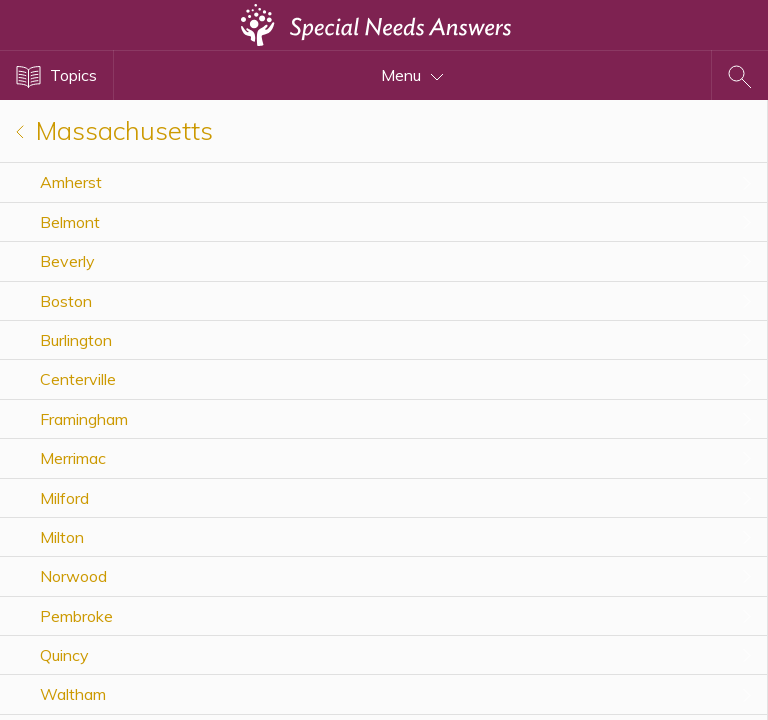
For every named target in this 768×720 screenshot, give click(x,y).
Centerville (78, 379)
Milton (62, 537)
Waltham (73, 694)
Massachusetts (114, 130)
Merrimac (73, 458)
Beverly (67, 261)
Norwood (73, 576)
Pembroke (76, 616)
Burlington (76, 340)
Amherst (71, 182)
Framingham (84, 419)
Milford (64, 498)
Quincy (64, 655)
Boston (66, 301)
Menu (412, 75)
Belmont (70, 222)
